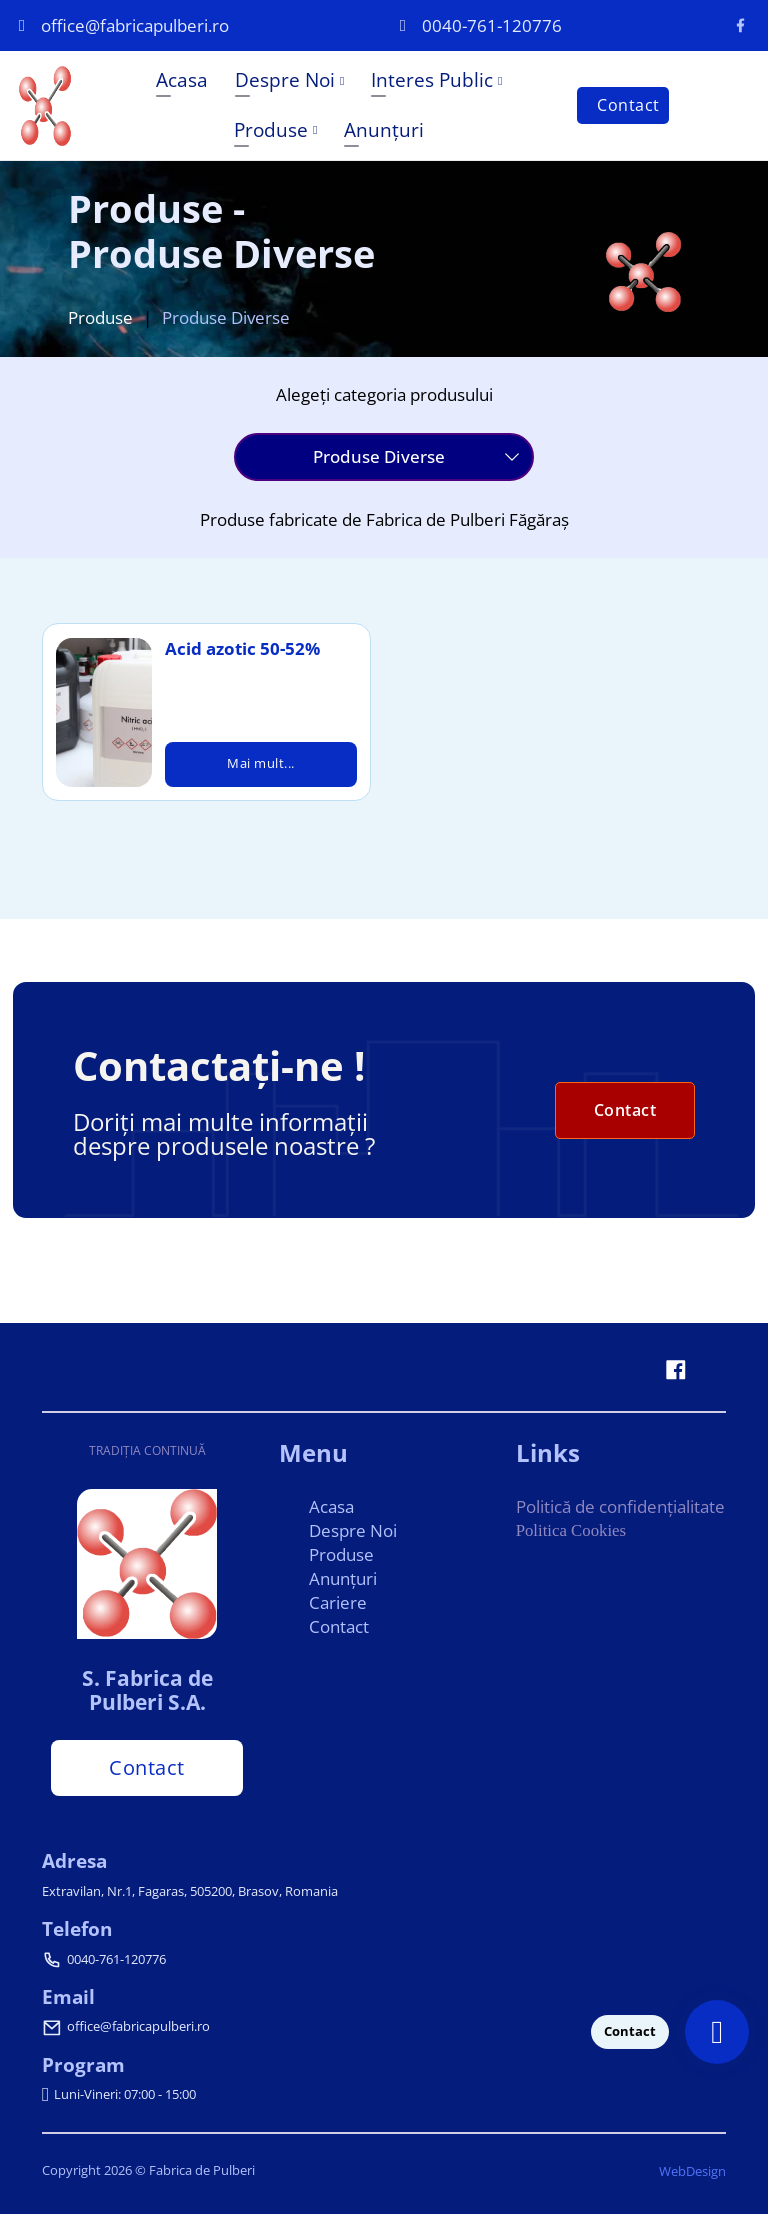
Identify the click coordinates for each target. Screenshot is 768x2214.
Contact (628, 104)
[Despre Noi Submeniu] (341, 81)
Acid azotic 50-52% (242, 648)
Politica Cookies (571, 1529)
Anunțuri (383, 129)
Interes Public (431, 79)
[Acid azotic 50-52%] (103, 713)
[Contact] (717, 2032)
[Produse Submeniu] (314, 130)
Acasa (181, 79)
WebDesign (692, 2171)
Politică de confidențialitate (620, 1505)
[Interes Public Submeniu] (499, 81)
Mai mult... (261, 764)
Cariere (338, 1601)
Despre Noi (284, 79)
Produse (270, 129)
